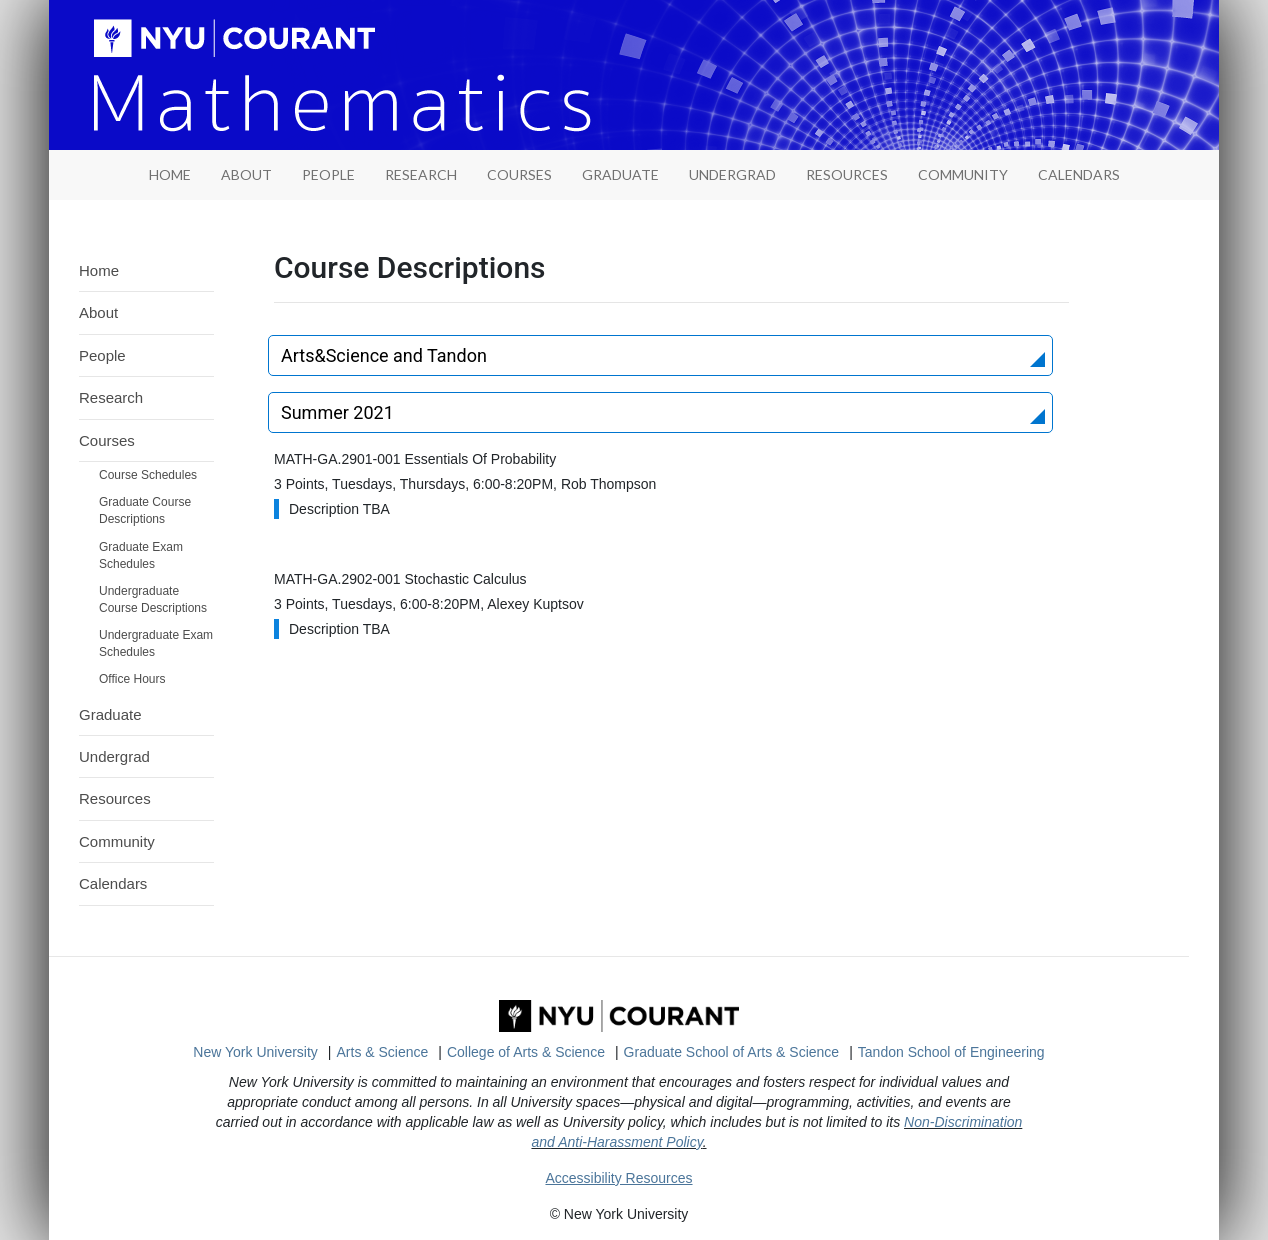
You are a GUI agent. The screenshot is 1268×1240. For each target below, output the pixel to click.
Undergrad (732, 174)
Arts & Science (383, 1052)
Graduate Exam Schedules (141, 555)
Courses (519, 174)
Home (99, 270)
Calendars (1079, 174)
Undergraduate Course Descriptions (153, 599)
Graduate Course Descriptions (145, 510)
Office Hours (132, 679)
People (328, 174)
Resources (847, 174)
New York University (255, 1052)
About (246, 174)
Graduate (620, 174)
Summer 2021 (337, 412)
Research (421, 174)
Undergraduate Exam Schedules (156, 643)
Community (963, 174)
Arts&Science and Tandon (384, 355)
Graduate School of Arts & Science (732, 1052)
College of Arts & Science (526, 1052)
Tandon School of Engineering (951, 1052)
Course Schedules (148, 475)
